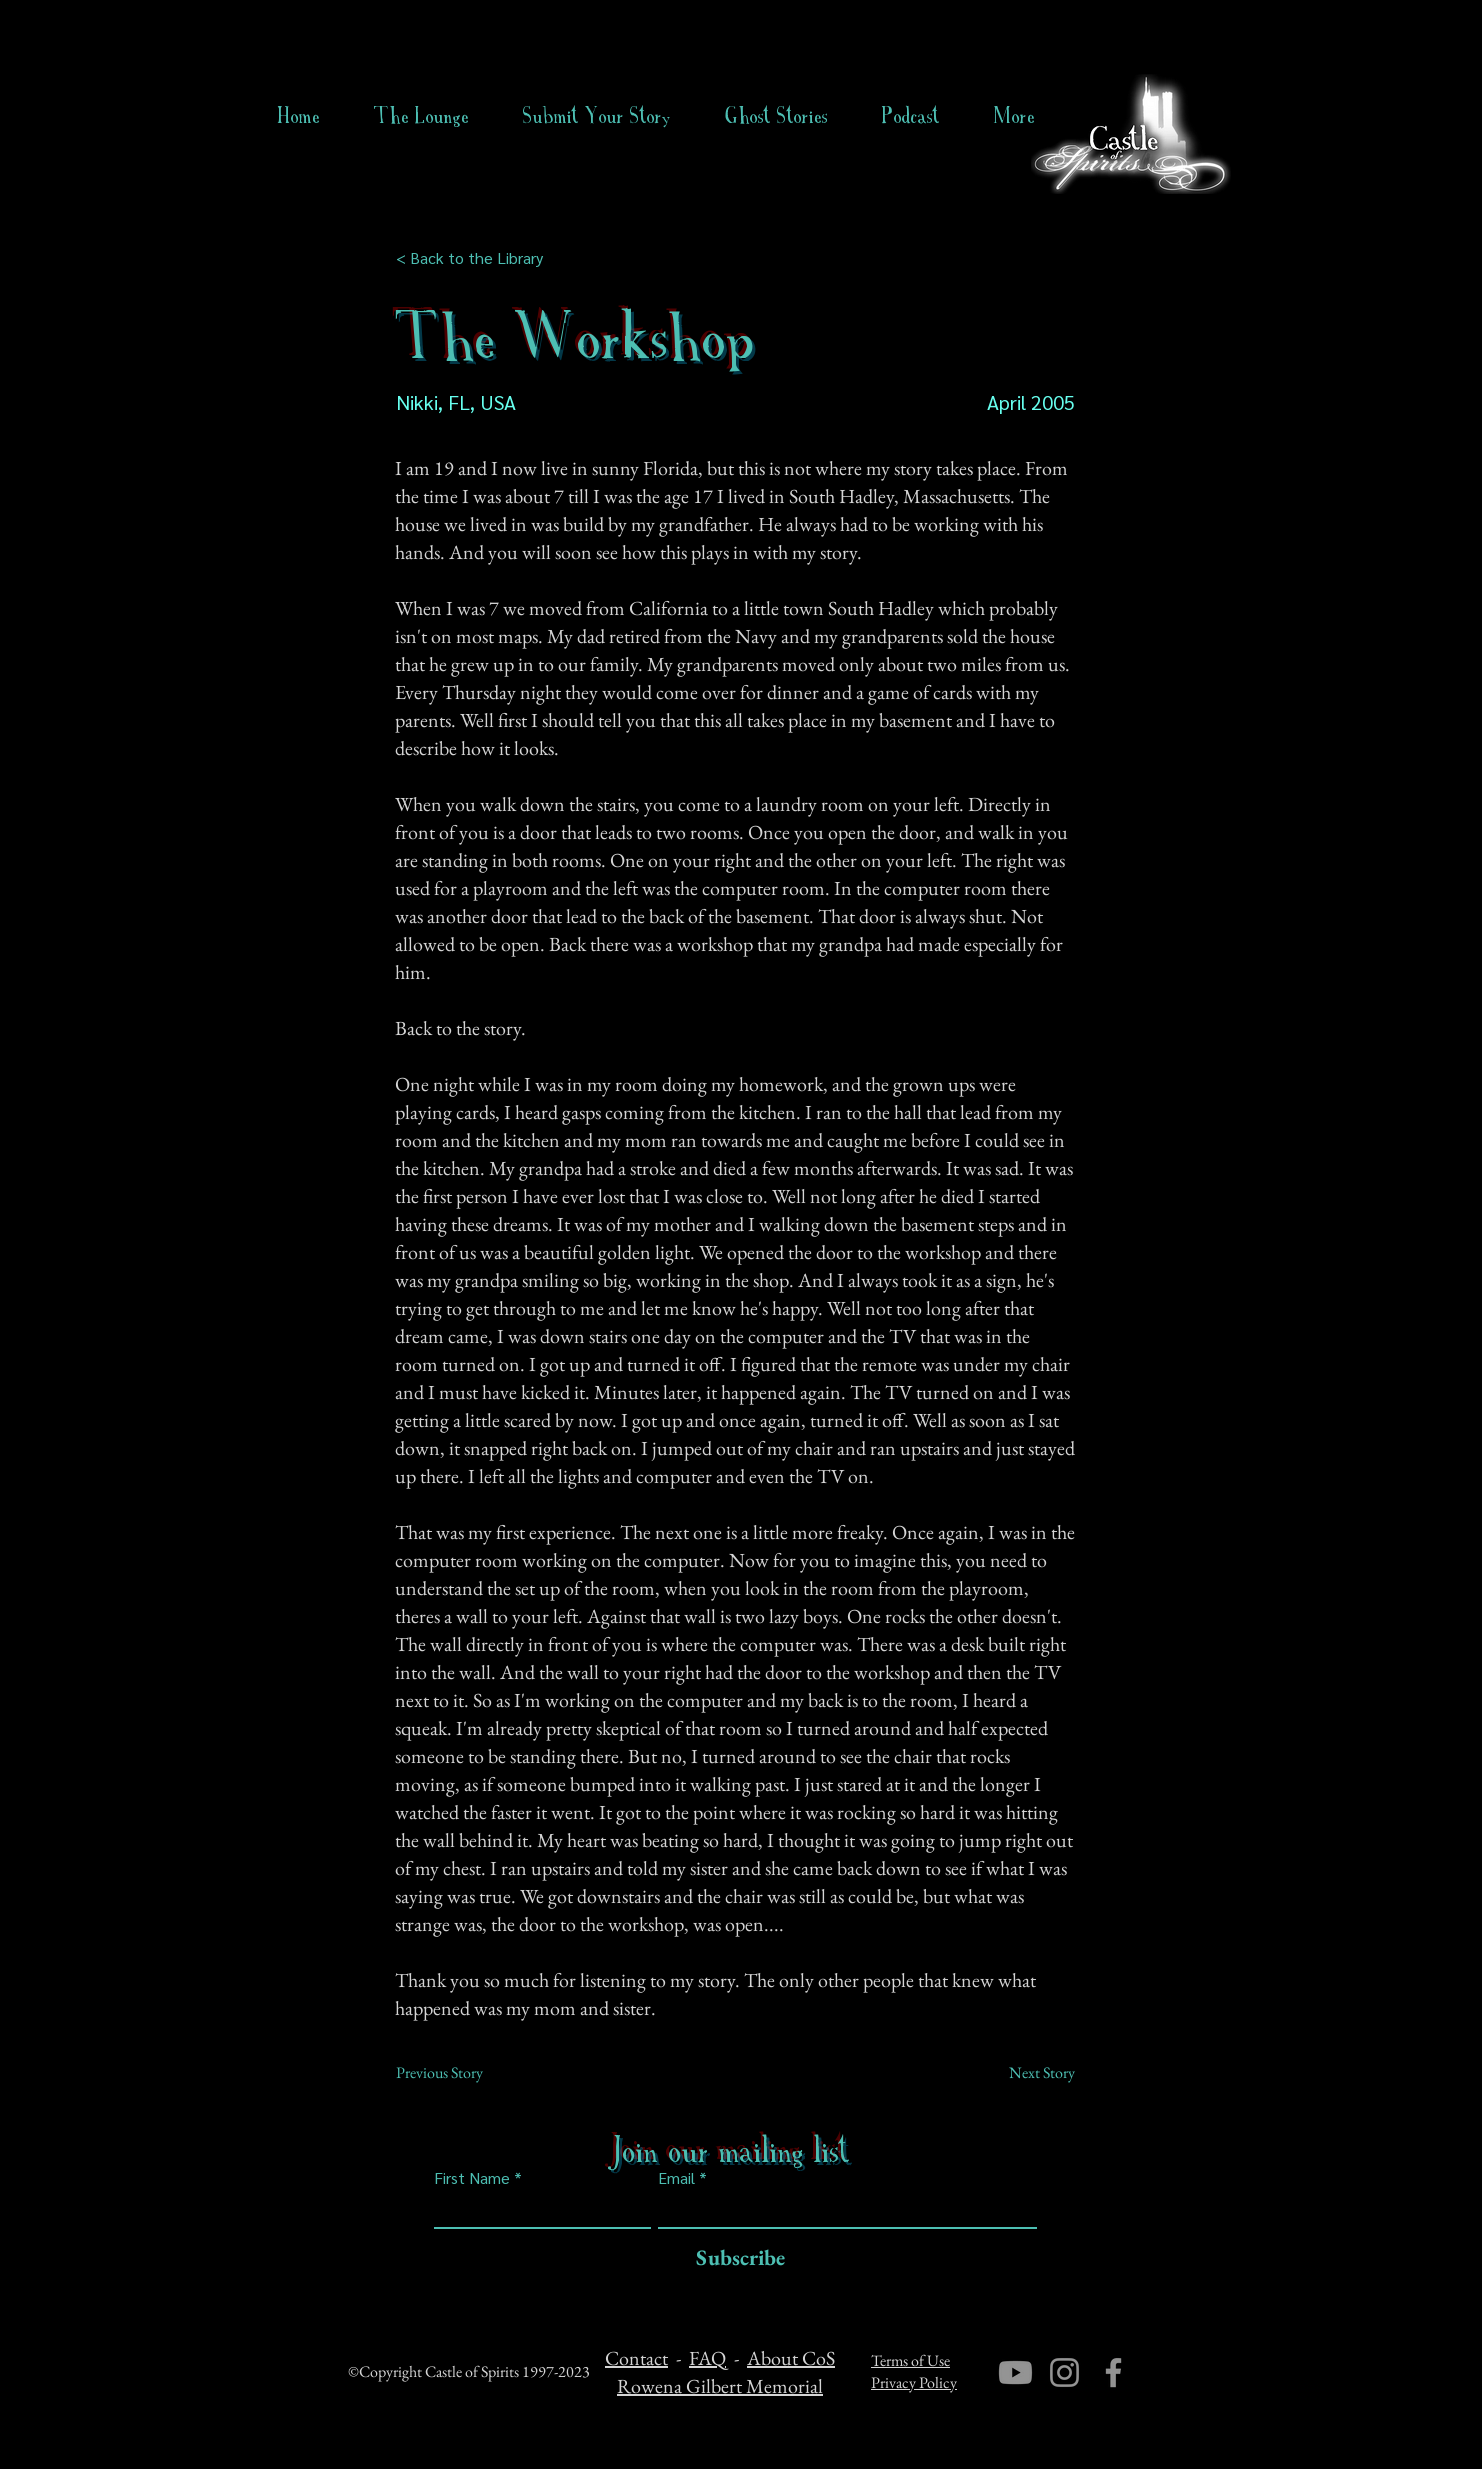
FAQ (707, 2358)
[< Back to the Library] (475, 258)
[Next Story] (1025, 2073)
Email (676, 2178)
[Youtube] (1015, 2372)
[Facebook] (1113, 2372)
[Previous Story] (462, 2073)
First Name (472, 2178)
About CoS (791, 2358)
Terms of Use (910, 2360)
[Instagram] (1064, 2372)
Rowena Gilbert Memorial (720, 2386)
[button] (776, 116)
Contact (636, 2358)
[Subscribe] (735, 2258)
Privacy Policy (914, 2382)
